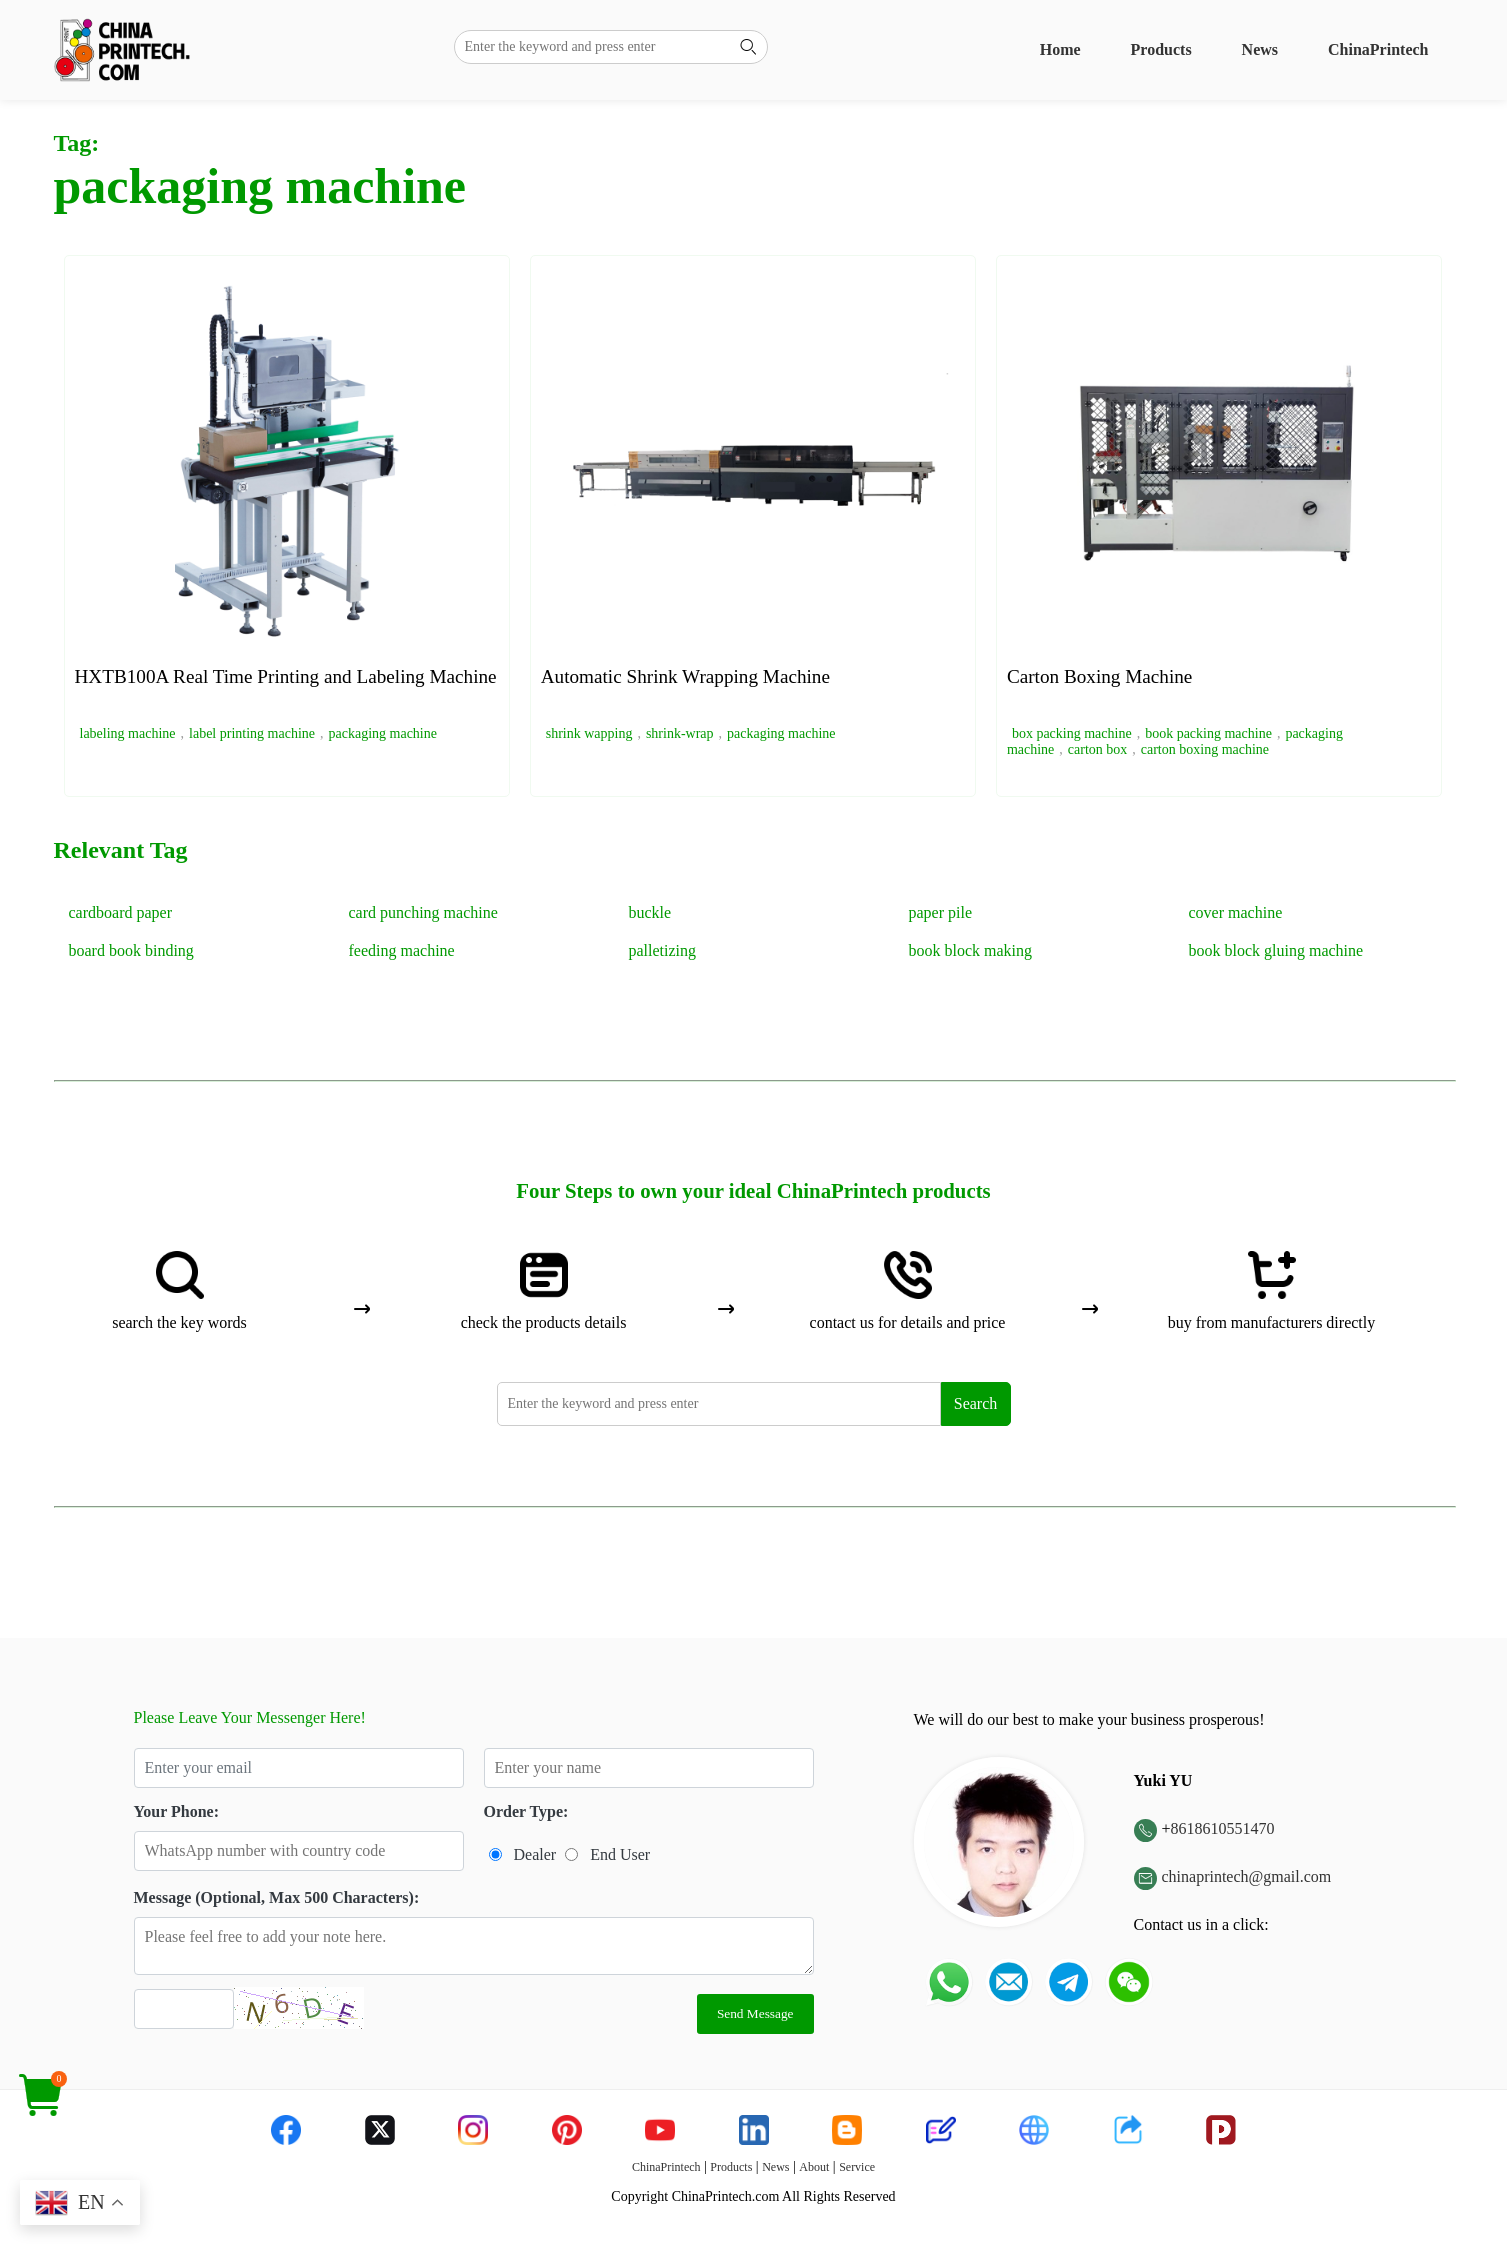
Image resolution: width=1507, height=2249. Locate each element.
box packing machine (1072, 733)
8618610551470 (1223, 1828)
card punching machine (423, 912)
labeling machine (128, 733)
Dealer (535, 1854)
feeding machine (402, 950)
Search (976, 1403)
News (1260, 49)
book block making (971, 950)
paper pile (941, 912)
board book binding (131, 950)
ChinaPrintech (1378, 49)
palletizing (663, 950)
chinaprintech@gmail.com (1247, 1876)
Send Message (755, 2013)
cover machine (1236, 912)
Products (1161, 49)
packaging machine (383, 733)
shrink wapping (589, 733)
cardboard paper (121, 912)
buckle (650, 912)
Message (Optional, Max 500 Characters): (277, 1897)
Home (1060, 49)
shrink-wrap (680, 733)
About (814, 2167)
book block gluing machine (1276, 950)
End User (620, 1854)
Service (857, 2167)
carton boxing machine (1205, 749)
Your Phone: (177, 1811)
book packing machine (1208, 733)
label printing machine (252, 733)
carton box (1097, 749)
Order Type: (526, 1811)
